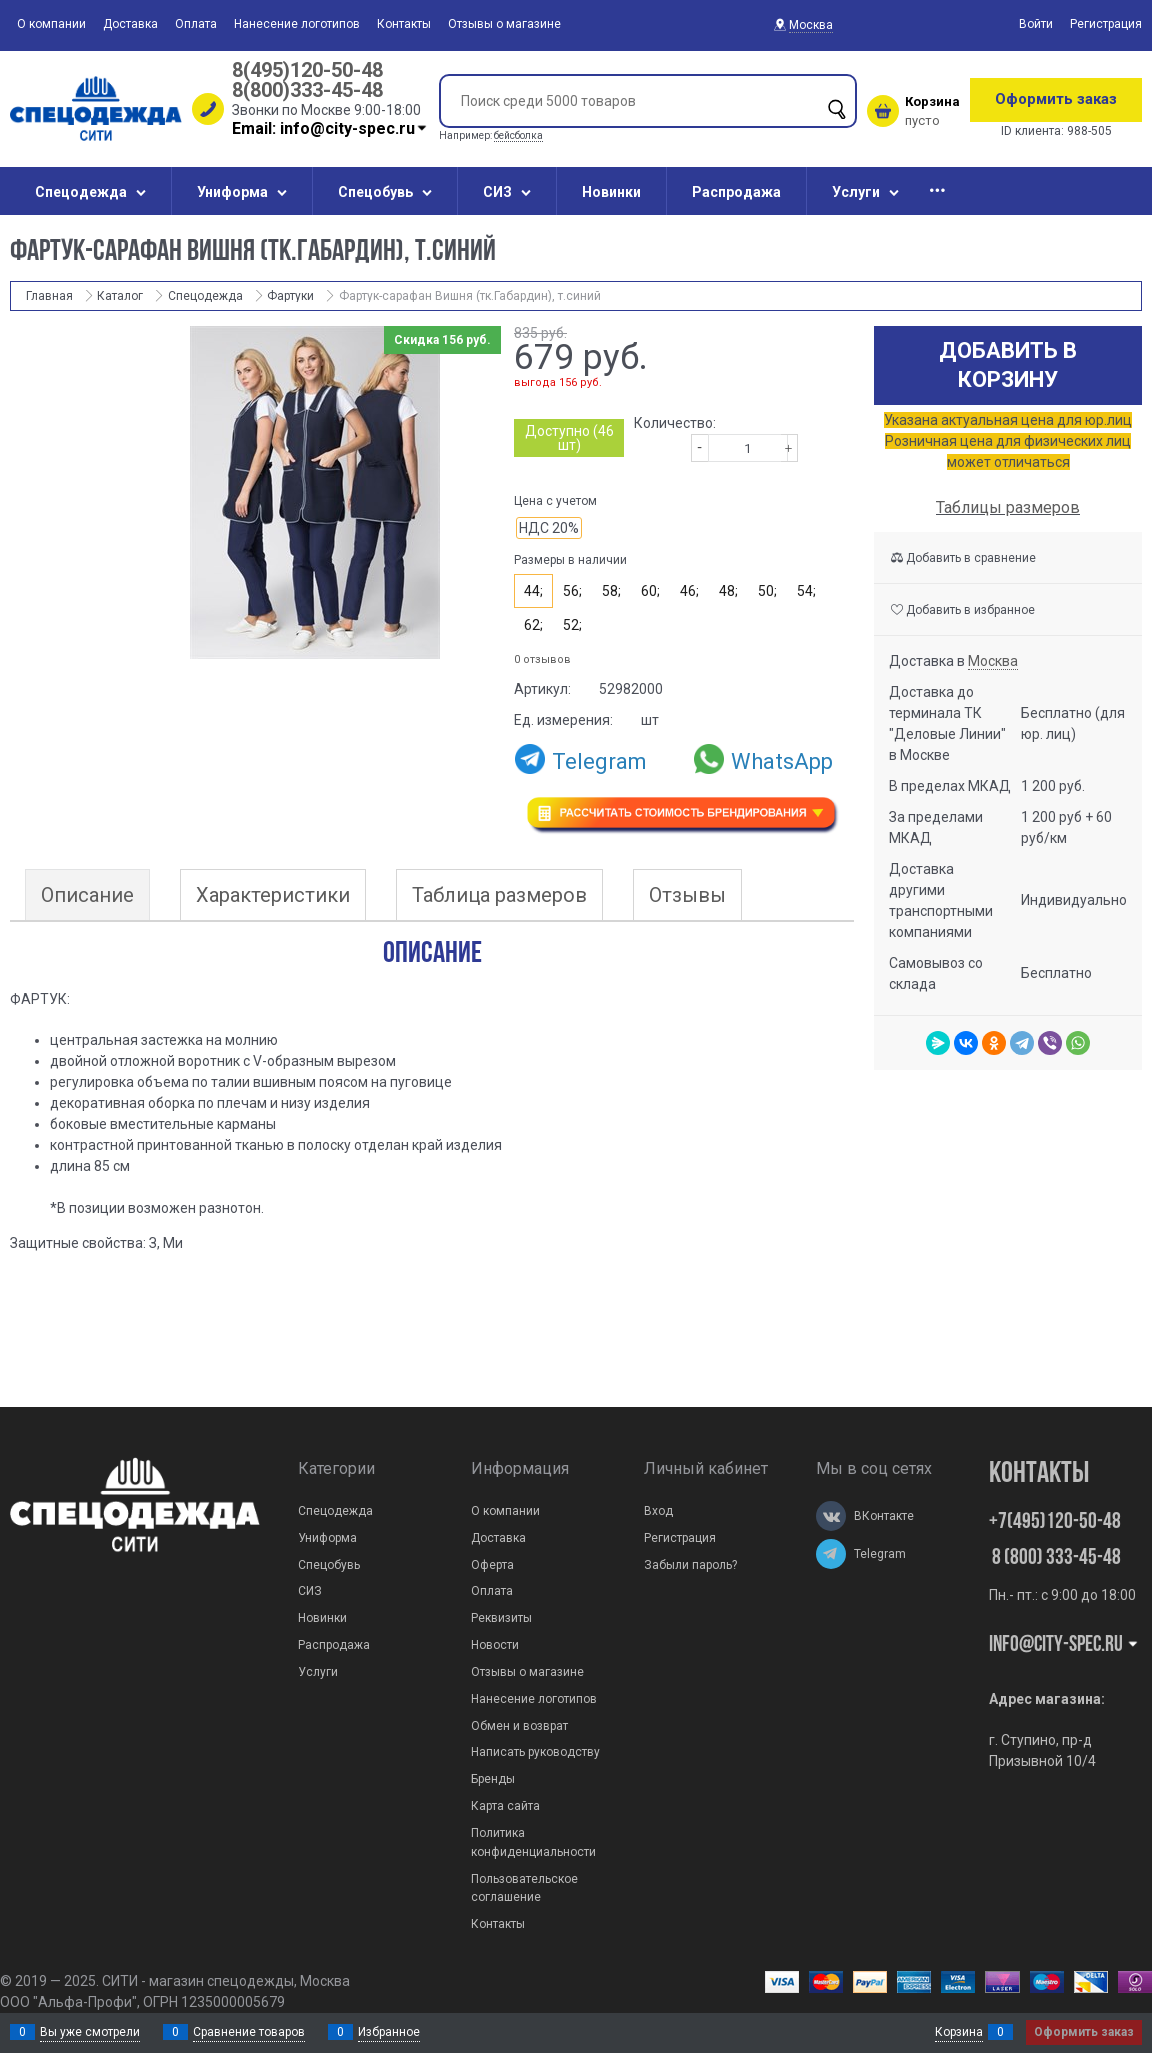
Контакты (404, 24)
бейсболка (518, 135)
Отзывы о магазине (504, 24)
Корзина (959, 2032)
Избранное (389, 2032)
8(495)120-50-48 (307, 70)
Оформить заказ (1056, 99)
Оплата (196, 24)
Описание (87, 895)
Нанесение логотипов (297, 24)
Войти (1036, 24)
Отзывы (687, 895)
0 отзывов (542, 659)
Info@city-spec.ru (1064, 1645)
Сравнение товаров (249, 2032)
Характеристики (273, 895)
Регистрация (1106, 24)
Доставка (130, 24)
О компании (51, 24)
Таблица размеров (499, 895)
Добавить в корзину (1008, 365)
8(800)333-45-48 (307, 90)
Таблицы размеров (1008, 507)
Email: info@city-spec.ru (330, 128)
